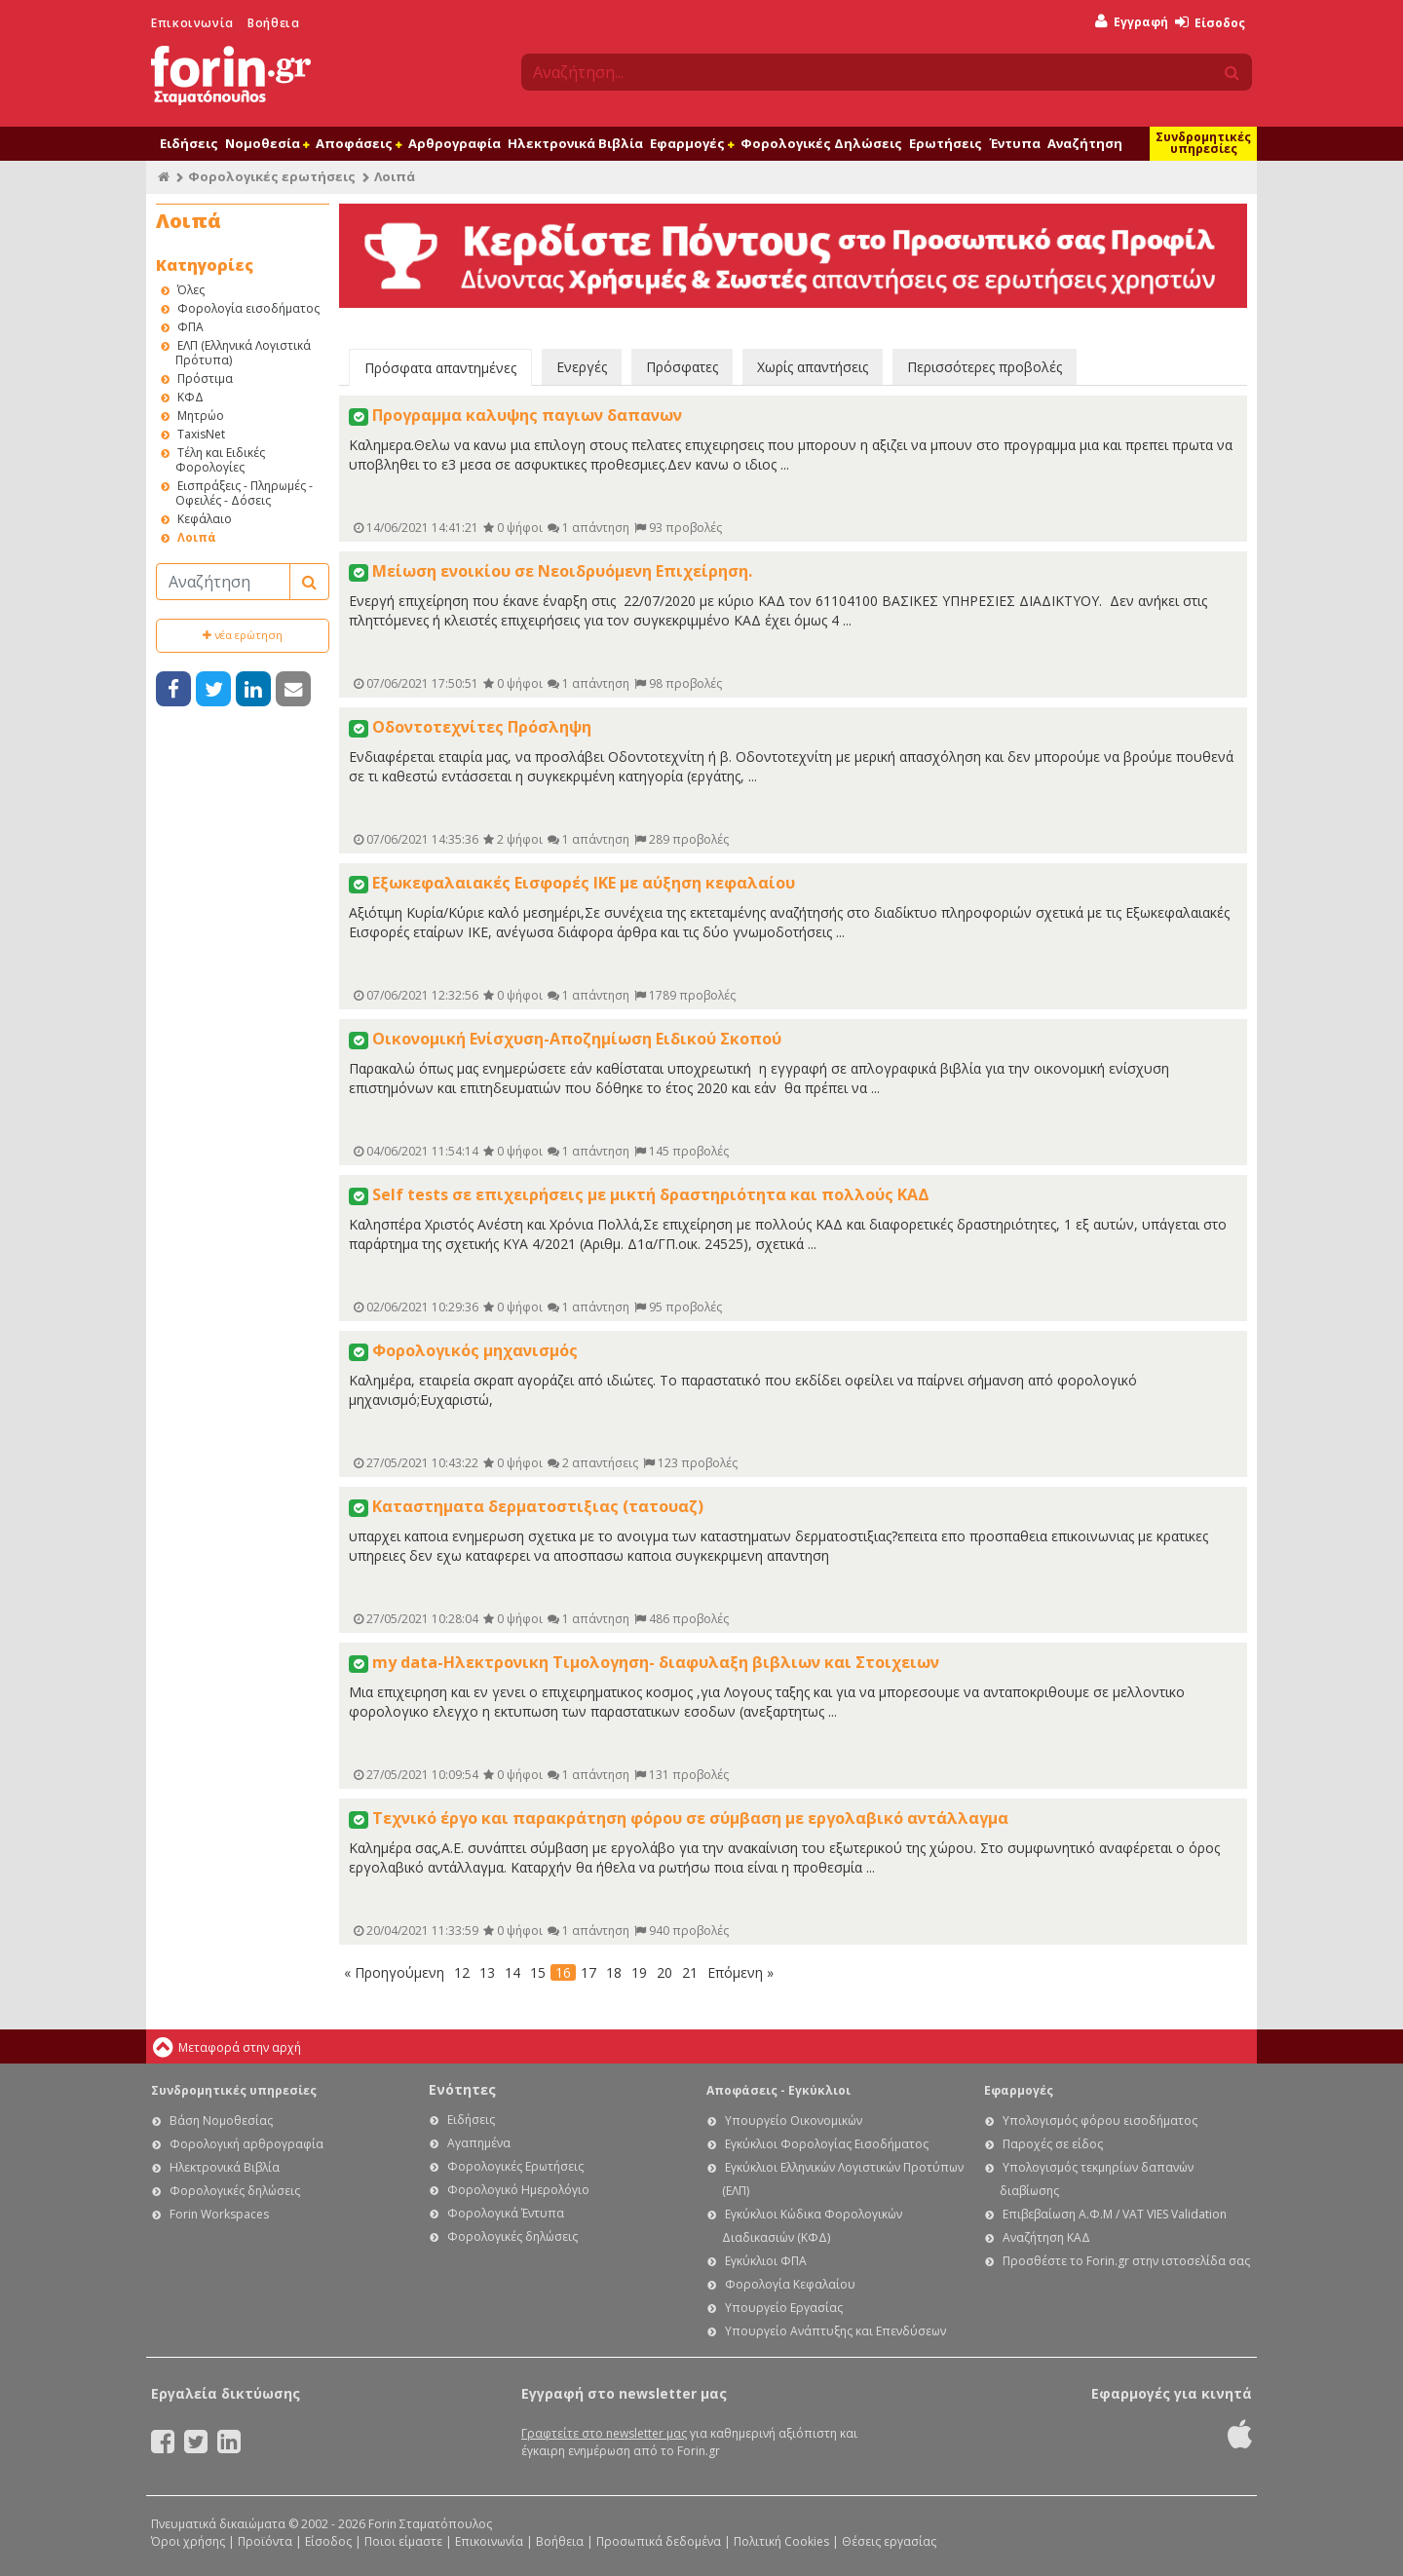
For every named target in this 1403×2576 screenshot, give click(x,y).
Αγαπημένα (479, 2143)
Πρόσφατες (682, 367)
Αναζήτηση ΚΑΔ (1046, 2237)
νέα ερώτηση (243, 634)
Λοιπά (196, 537)
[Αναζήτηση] (223, 581)
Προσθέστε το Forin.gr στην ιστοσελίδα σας (1126, 2261)
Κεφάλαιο (204, 519)
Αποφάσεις (358, 143)
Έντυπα (1015, 143)
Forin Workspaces (219, 2214)
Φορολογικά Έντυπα (505, 2213)
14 (512, 1972)
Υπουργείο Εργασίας (784, 2307)
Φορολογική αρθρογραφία (246, 2144)
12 (462, 1972)
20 (664, 1972)
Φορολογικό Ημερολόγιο (518, 2189)
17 (588, 1972)
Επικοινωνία (192, 23)
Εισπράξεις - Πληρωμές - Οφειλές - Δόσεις (244, 493)
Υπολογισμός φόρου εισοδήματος (1100, 2120)
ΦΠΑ (190, 327)
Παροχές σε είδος (1053, 2144)
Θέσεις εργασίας (889, 2541)
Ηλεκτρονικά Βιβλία (575, 143)
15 (538, 1972)
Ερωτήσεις (945, 143)
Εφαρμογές (692, 143)
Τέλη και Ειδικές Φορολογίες (220, 459)
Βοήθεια (273, 23)
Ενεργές (581, 367)
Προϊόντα (265, 2541)
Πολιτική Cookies (781, 2541)
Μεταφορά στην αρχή (239, 2047)
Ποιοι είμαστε (403, 2541)
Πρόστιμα (205, 378)
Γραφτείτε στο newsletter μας (604, 2433)
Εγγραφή (1131, 22)
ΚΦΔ (190, 397)
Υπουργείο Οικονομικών (793, 2120)
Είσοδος (1210, 23)
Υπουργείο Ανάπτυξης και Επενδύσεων (835, 2331)
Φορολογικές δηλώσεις (235, 2190)
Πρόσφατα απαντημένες (440, 368)
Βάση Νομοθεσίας (221, 2120)
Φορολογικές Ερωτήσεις (515, 2166)
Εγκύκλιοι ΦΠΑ (766, 2261)
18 (614, 1972)
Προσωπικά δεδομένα (658, 2541)
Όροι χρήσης (188, 2541)
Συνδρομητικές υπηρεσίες (1203, 143)
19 (639, 1972)
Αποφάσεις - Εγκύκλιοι (778, 2090)
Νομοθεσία (267, 143)
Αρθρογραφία (454, 143)
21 (690, 1972)
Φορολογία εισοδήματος (248, 308)
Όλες (191, 290)
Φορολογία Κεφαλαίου (790, 2284)
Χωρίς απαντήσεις (812, 367)
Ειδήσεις (189, 143)
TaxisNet (201, 434)
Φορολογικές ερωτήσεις (272, 176)
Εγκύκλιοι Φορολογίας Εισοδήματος (827, 2144)
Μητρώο (200, 415)
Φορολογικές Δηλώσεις (821, 143)
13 (487, 1972)
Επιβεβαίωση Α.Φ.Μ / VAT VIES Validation (1115, 2214)
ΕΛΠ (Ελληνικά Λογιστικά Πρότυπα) (243, 352)
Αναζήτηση (1084, 143)
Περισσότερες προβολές (984, 367)
